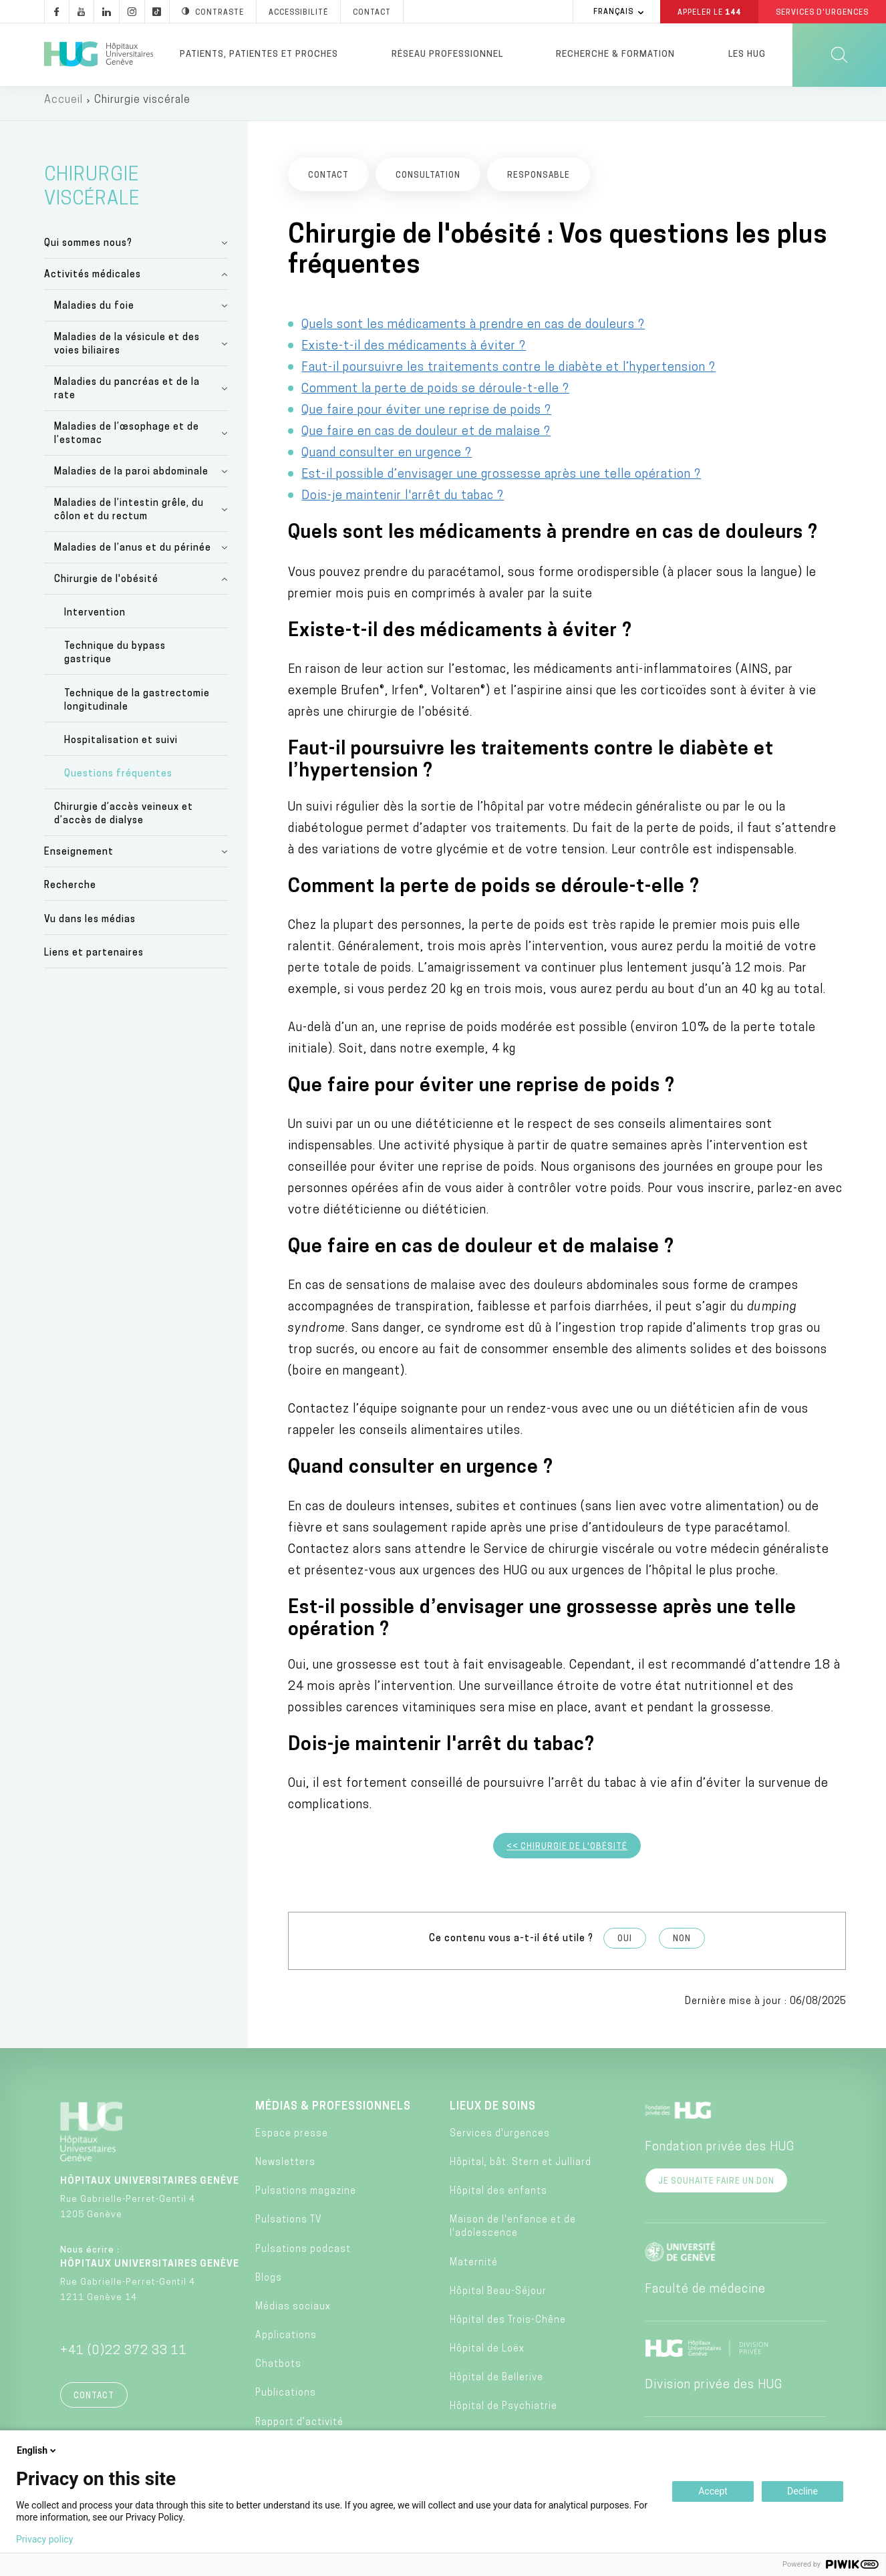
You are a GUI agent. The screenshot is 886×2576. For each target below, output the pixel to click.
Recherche (70, 893)
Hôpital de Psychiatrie (503, 2414)
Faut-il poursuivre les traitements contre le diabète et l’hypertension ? (508, 374)
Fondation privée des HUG (719, 2154)
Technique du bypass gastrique (115, 660)
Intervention (95, 620)
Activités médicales (92, 282)
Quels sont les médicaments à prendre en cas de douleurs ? (473, 331)
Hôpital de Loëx (487, 2356)
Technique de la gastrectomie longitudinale (137, 707)
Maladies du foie (94, 313)
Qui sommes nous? (88, 250)
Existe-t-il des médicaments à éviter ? (413, 353)
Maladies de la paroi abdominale (131, 479)
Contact (93, 2403)
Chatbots (278, 2371)
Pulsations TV (288, 2228)
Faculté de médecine (705, 2296)
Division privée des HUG (713, 2392)
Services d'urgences (500, 2141)
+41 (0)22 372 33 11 (123, 2357)
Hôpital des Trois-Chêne (508, 2327)
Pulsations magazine (305, 2198)
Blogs (268, 2285)
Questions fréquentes (118, 781)
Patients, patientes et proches (259, 54)
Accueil (63, 107)
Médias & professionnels (333, 2113)
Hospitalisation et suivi (121, 747)
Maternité (474, 2270)
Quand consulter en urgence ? (386, 460)
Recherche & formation (615, 54)
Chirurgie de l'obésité (106, 586)
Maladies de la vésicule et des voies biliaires (127, 351)
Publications (285, 2401)
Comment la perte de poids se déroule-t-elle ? (435, 396)
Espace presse (291, 2141)
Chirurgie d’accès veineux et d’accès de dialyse (123, 821)
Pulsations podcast (303, 2256)
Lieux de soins (493, 2113)
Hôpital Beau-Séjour (498, 2298)
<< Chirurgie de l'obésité (566, 1854)
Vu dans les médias (90, 926)
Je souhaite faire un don (716, 2188)
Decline (802, 2491)
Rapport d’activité (299, 2429)
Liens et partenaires (94, 960)
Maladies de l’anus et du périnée (132, 555)
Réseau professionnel (447, 54)
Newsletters (285, 2169)
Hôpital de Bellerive (496, 2385)
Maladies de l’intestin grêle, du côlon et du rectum (129, 517)
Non (682, 1946)
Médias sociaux (293, 2314)
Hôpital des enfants (498, 2198)
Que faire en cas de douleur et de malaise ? (426, 438)
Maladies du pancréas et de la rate (127, 396)
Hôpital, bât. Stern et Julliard (520, 2169)
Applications (286, 2342)
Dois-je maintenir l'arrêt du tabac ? (402, 502)
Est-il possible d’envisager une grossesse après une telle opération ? (501, 481)
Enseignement (79, 859)
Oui (624, 1946)
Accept (713, 2491)
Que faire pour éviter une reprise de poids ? (426, 417)
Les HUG (747, 54)
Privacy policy (44, 2539)
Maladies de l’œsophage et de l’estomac (126, 440)
